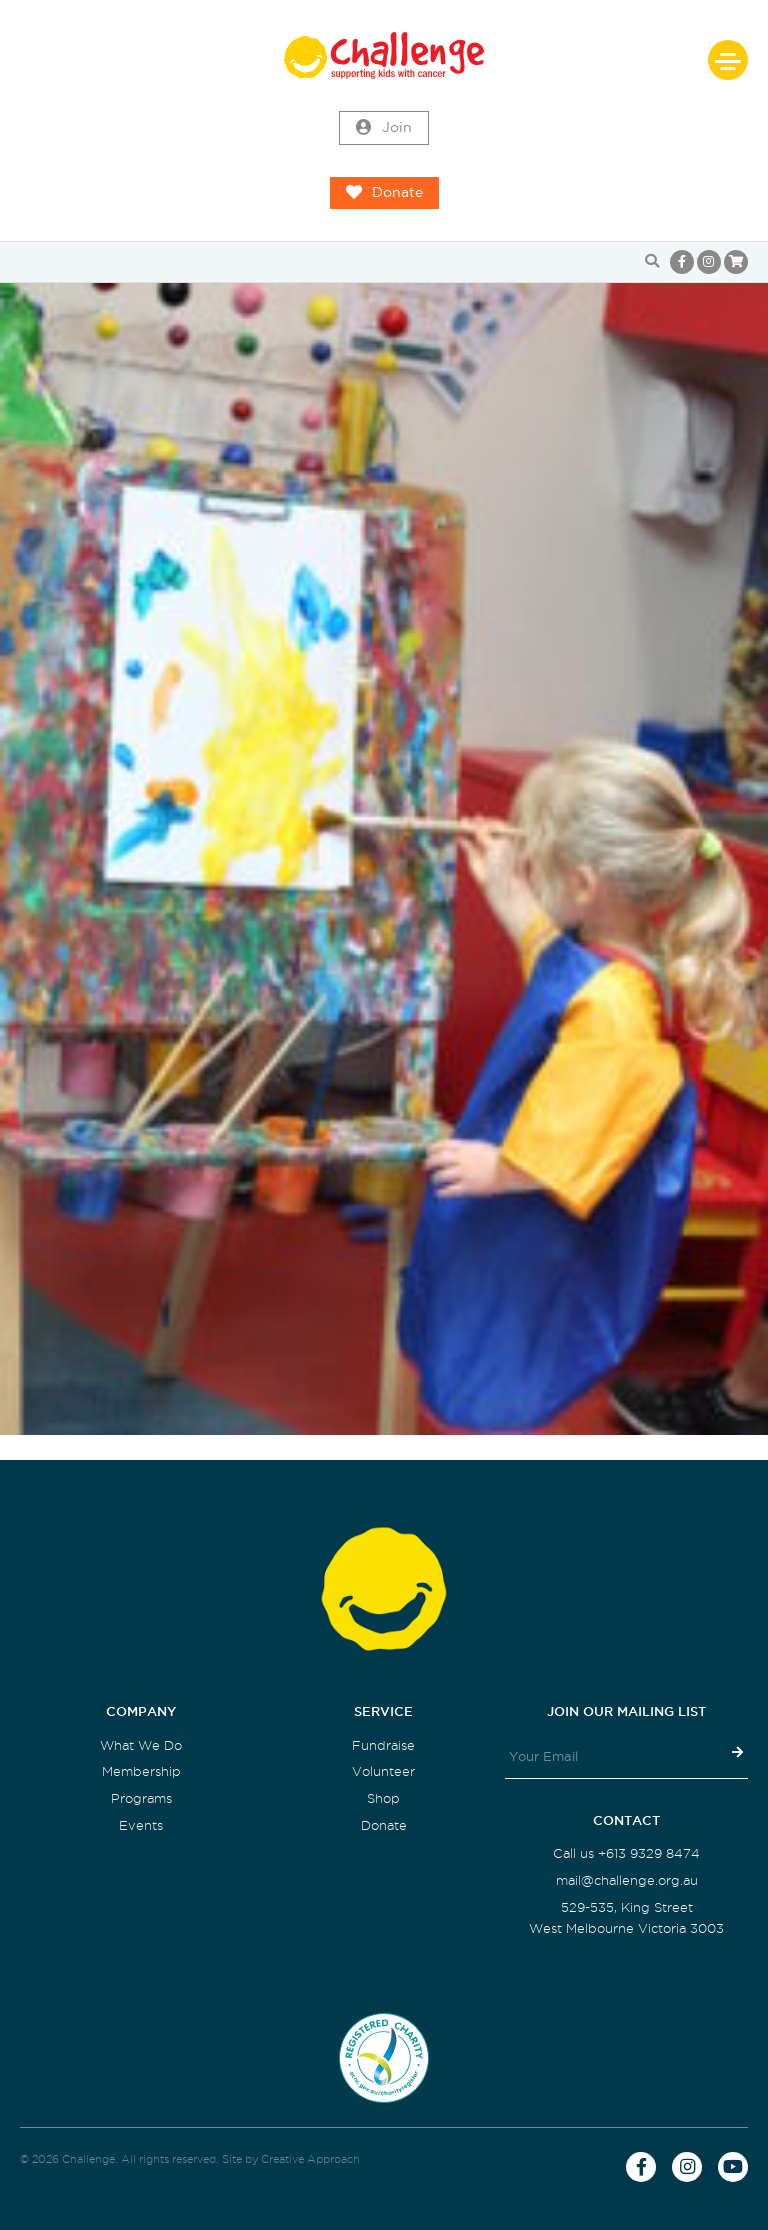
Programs (141, 1798)
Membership (141, 1771)
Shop (383, 1798)
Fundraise (383, 1745)
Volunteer (383, 1771)
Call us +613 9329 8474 (626, 1853)
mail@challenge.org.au (627, 1880)
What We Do (141, 1745)
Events (141, 1825)
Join (384, 128)
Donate (384, 193)
